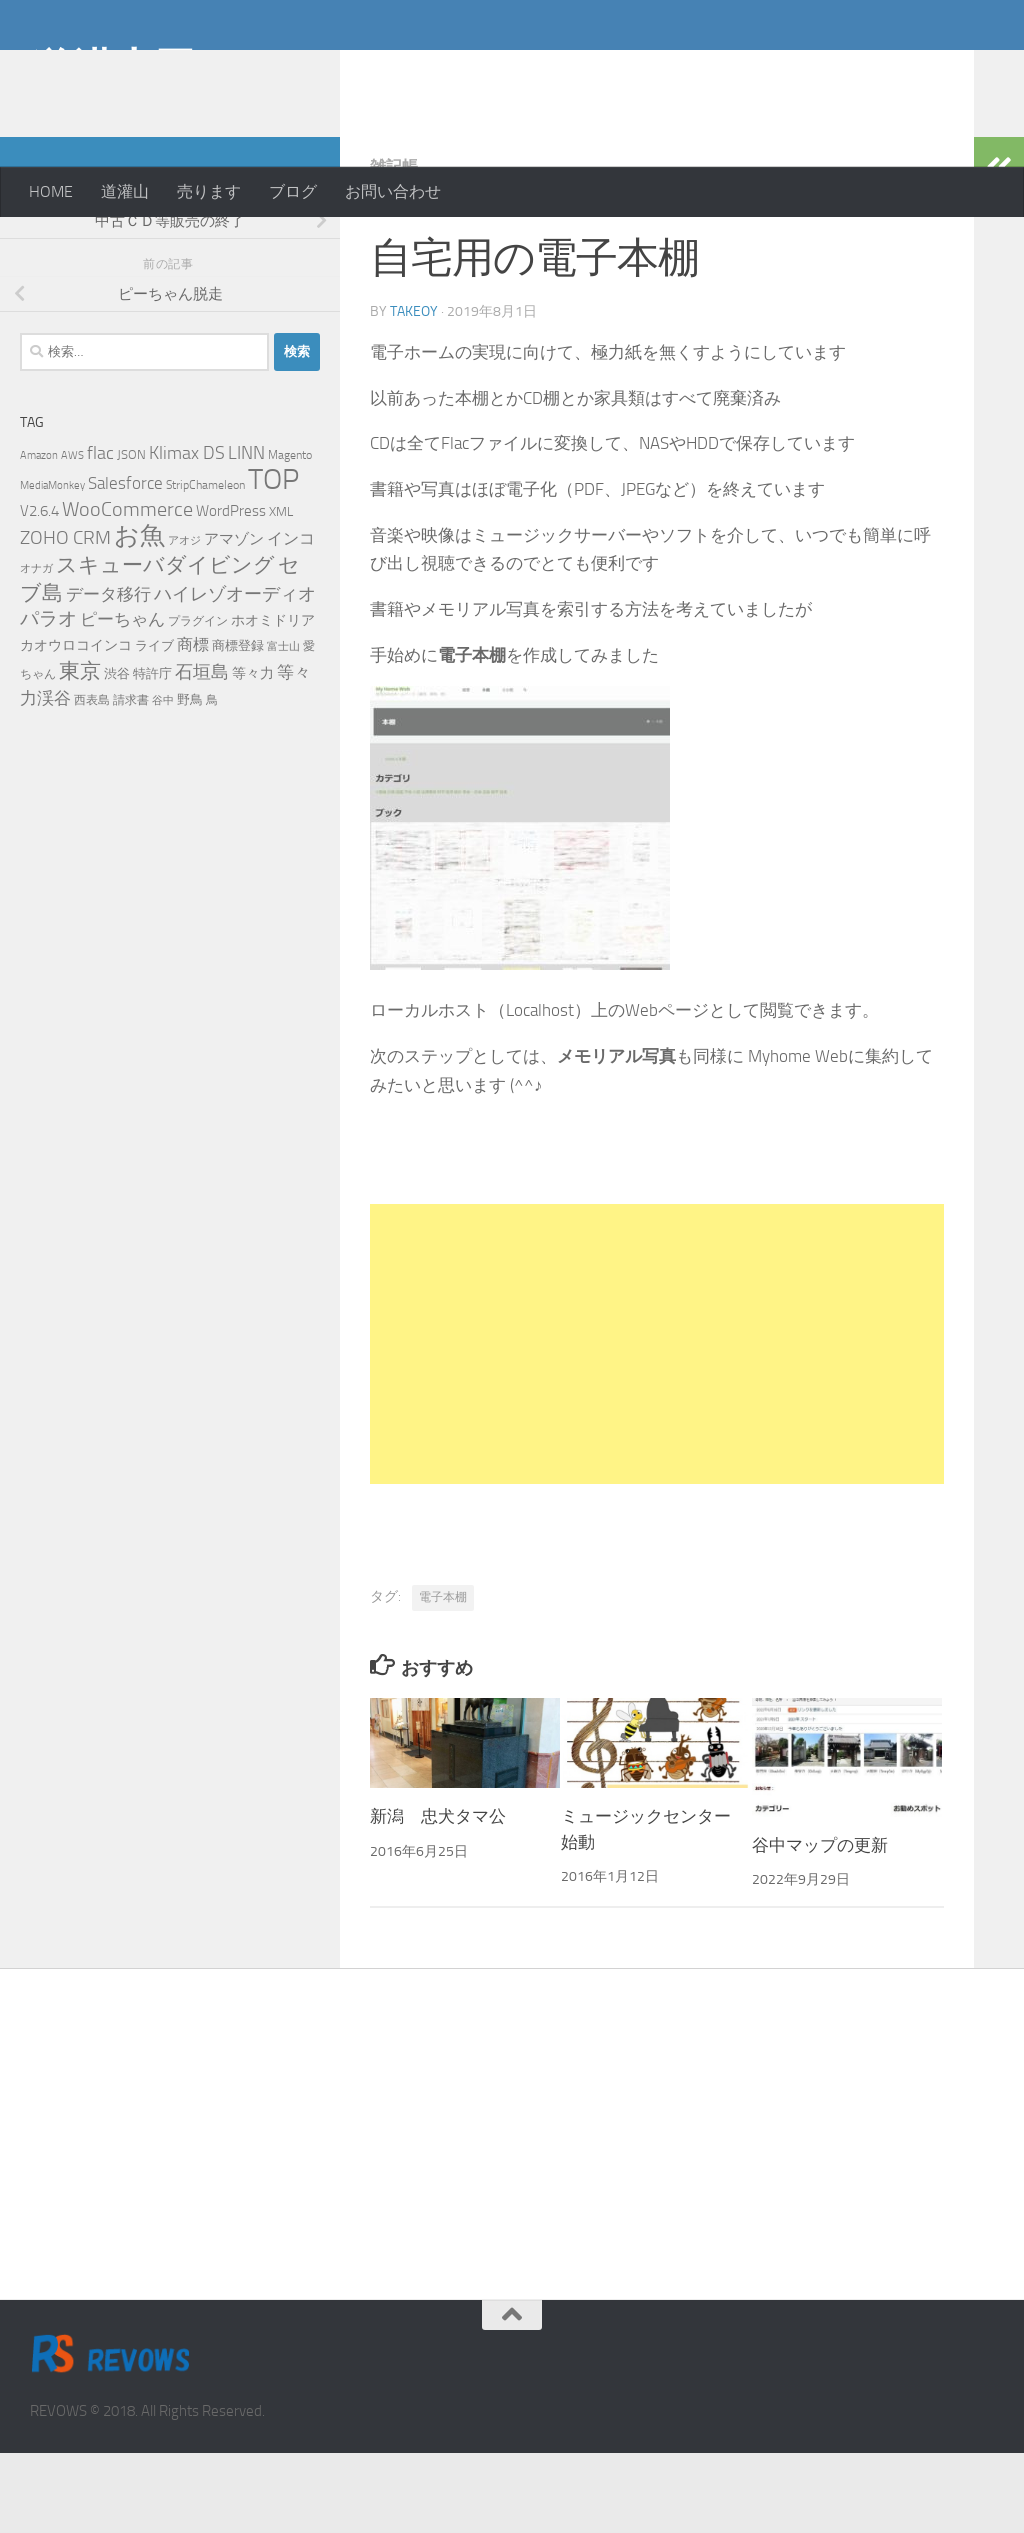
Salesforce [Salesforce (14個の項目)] (125, 563)
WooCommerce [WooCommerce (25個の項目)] (127, 589)
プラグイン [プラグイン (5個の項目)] (198, 701)
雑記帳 (394, 246)
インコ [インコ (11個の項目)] (291, 619)
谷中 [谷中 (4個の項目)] (163, 780)
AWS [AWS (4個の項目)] (72, 535)
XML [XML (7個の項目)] (281, 591)
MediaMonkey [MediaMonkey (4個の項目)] (52, 565)
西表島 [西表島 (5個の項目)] (92, 780)
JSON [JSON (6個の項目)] (131, 534)
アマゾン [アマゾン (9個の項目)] (234, 619)
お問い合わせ (393, 191)
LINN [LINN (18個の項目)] (246, 533)
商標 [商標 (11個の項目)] (193, 725)
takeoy (414, 391)
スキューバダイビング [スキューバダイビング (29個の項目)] (165, 645)
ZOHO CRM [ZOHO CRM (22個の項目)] (65, 617)
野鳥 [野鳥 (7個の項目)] (190, 779)
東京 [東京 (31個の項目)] (80, 750)
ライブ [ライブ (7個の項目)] (154, 725)
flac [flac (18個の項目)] (100, 533)
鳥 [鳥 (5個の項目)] (212, 780)
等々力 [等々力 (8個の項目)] (253, 753)
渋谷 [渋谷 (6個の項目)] (117, 753)
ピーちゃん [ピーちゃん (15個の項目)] (122, 699)
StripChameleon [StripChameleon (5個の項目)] (205, 565)
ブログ (293, 191)
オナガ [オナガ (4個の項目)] (36, 648)
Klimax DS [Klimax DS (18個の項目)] (187, 533)
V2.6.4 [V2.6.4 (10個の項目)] (39, 591)
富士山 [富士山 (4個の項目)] (283, 726)
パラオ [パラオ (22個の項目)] (48, 698)
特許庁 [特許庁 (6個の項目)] (152, 753)
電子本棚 (443, 1677)
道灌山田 (113, 69)
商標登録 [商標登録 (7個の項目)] (238, 725)
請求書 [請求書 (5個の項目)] (131, 780)
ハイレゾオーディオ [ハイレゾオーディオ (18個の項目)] (235, 674)
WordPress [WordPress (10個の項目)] (231, 591)
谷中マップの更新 (820, 1925)
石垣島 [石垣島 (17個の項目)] (202, 752)
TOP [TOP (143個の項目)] (273, 559)
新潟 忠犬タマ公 (438, 1896)
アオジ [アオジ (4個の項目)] (184, 620)
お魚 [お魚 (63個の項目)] (139, 615)
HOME (51, 191)
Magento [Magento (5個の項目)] (290, 535)
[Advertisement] (834, 80)
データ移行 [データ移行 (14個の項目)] (108, 674)
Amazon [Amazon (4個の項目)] (39, 535)
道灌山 (125, 191)
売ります (209, 191)
